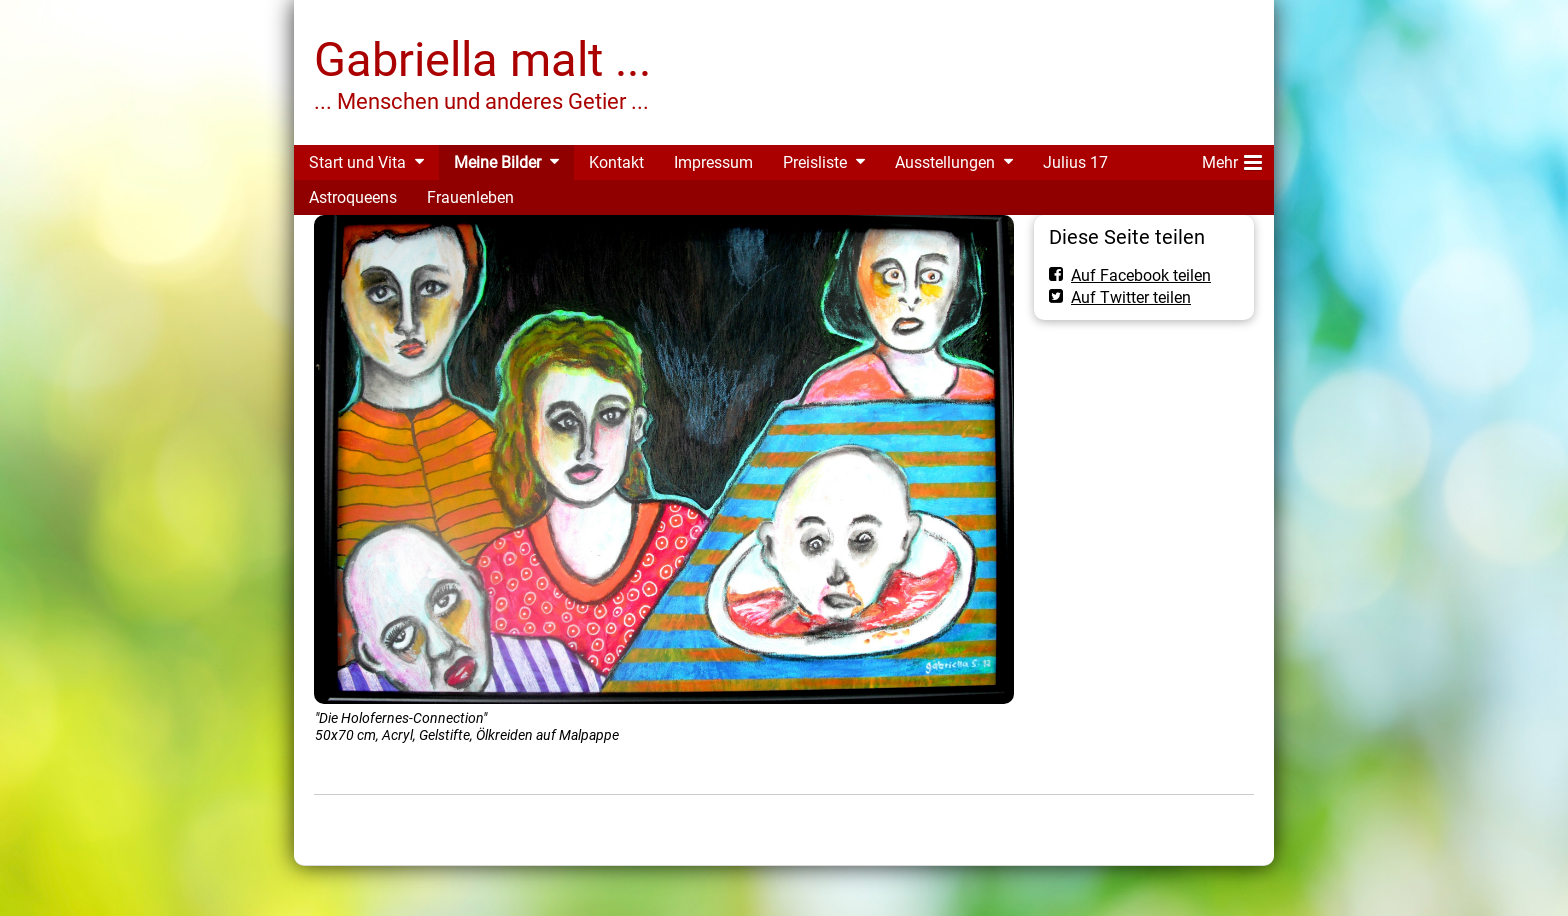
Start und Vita (357, 162)
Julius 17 (1075, 162)
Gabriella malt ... (482, 59)
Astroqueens (353, 197)
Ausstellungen (945, 162)
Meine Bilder (497, 162)
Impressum (713, 162)
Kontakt (616, 162)
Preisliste (815, 162)
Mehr (1232, 159)
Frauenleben (470, 197)
